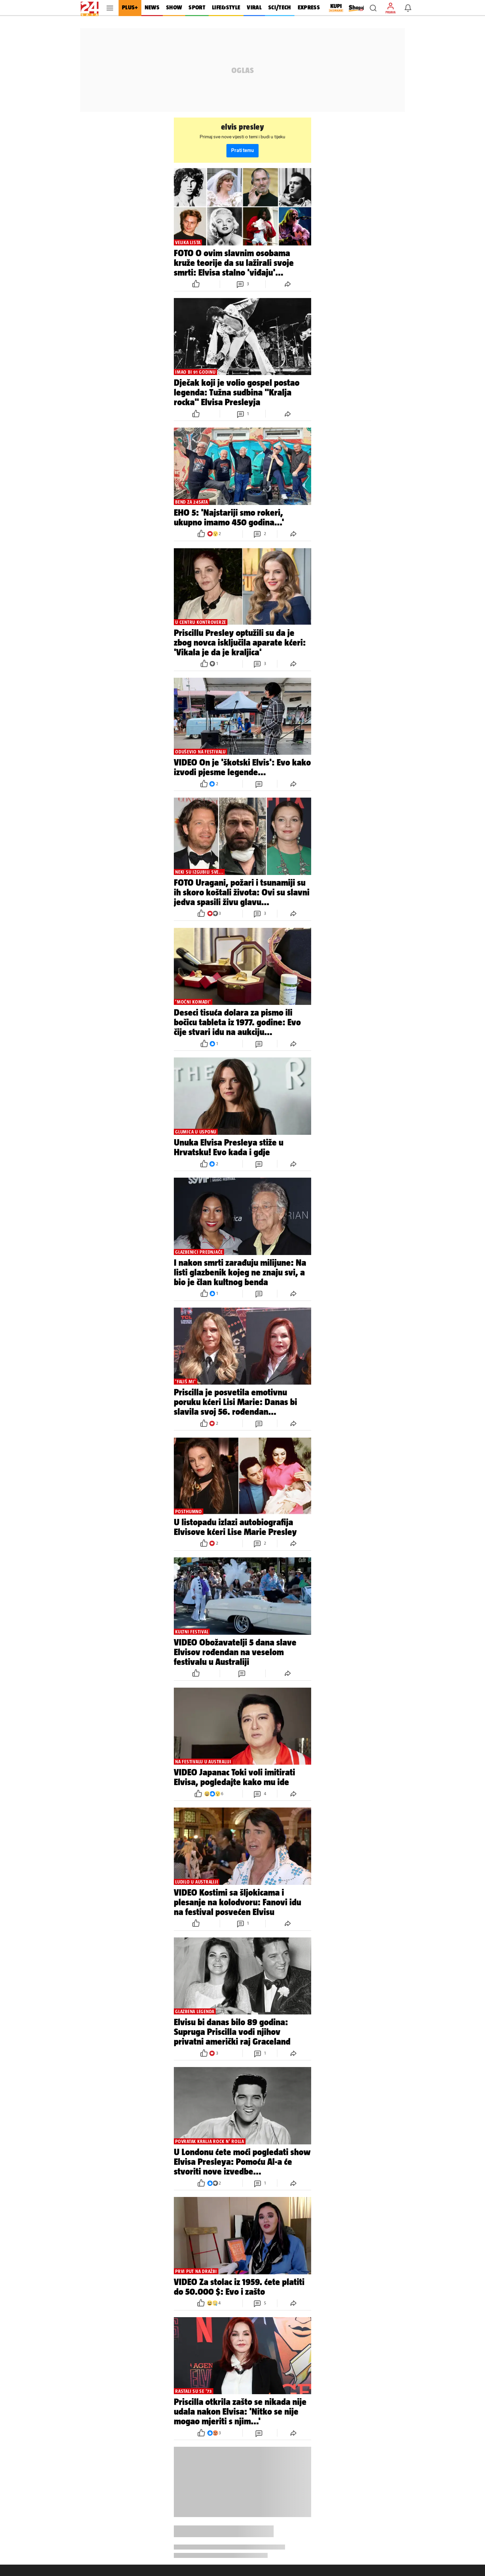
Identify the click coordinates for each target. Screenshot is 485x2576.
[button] (373, 8)
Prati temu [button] (242, 150)
